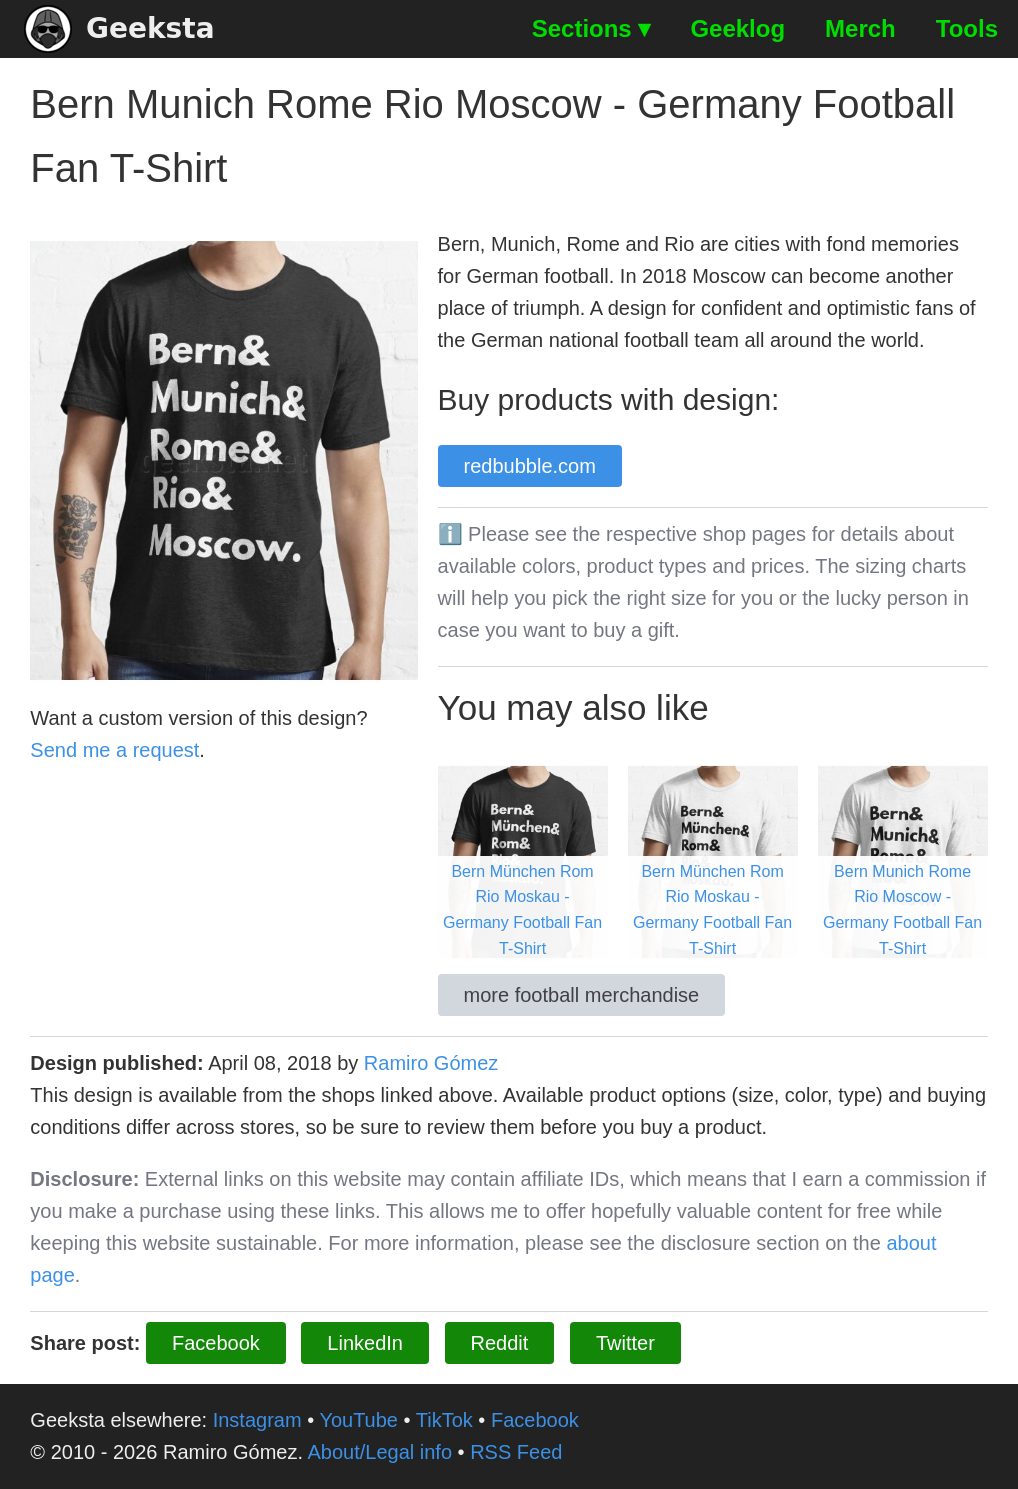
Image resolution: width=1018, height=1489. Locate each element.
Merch (860, 28)
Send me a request (114, 750)
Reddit (500, 1343)
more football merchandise (582, 995)
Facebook (216, 1343)
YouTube (358, 1420)
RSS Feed (516, 1452)
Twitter (625, 1343)
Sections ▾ (591, 28)
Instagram (257, 1420)
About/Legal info (379, 1452)
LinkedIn (365, 1343)
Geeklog (737, 28)
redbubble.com (530, 466)
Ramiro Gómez (431, 1063)
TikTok (444, 1420)
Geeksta (119, 29)
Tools (967, 28)
